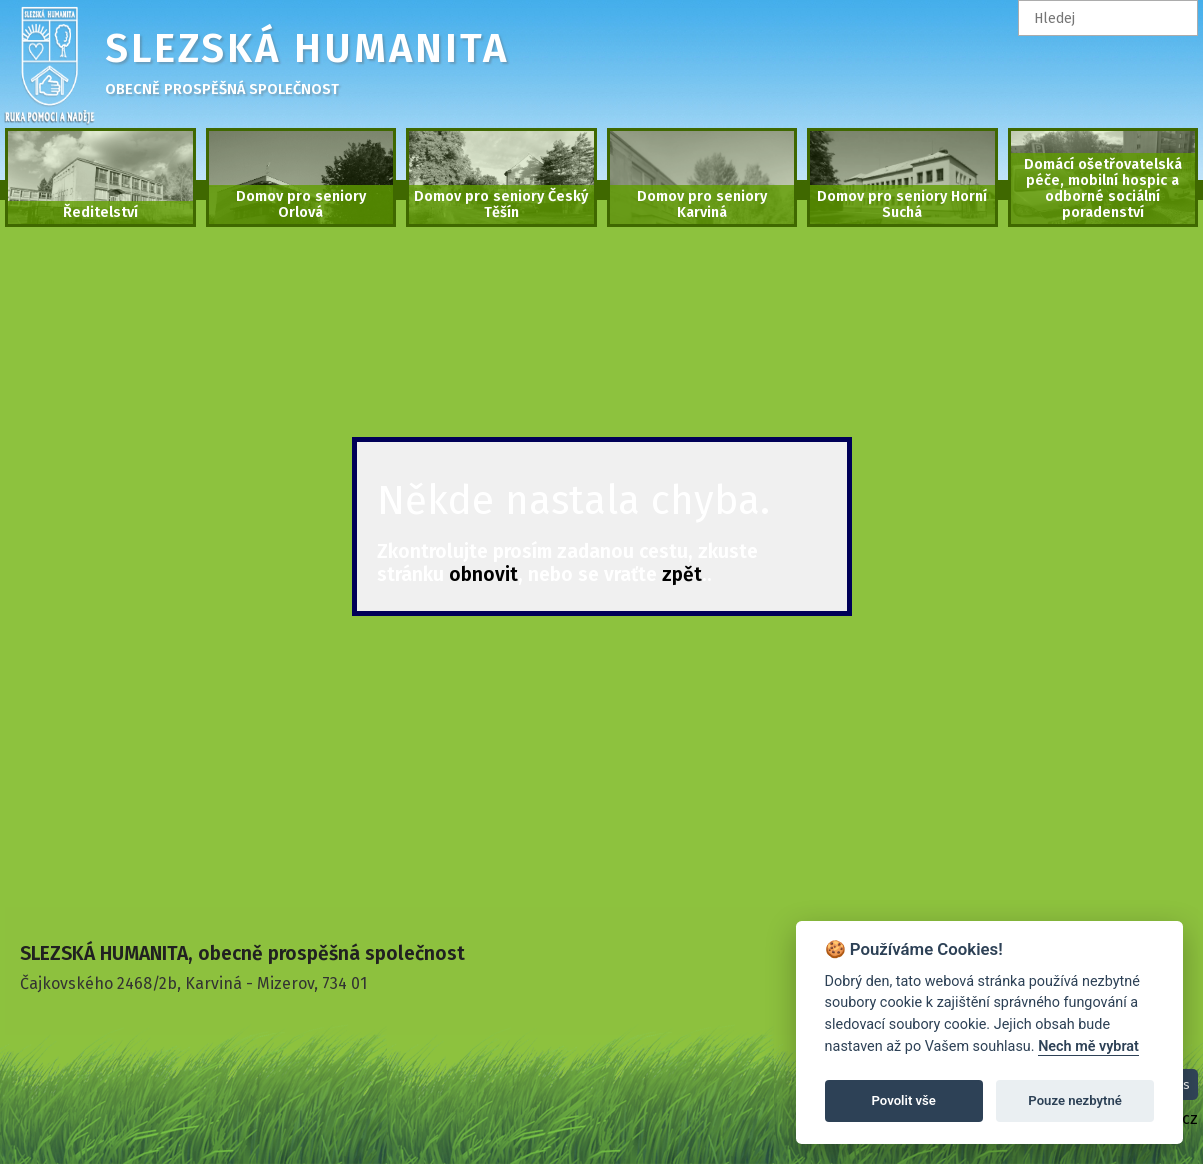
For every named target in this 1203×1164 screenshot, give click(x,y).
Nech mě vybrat (1088, 1046)
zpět (682, 574)
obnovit (483, 574)
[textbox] (1108, 18)
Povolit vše (904, 1100)
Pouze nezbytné (1075, 1100)
